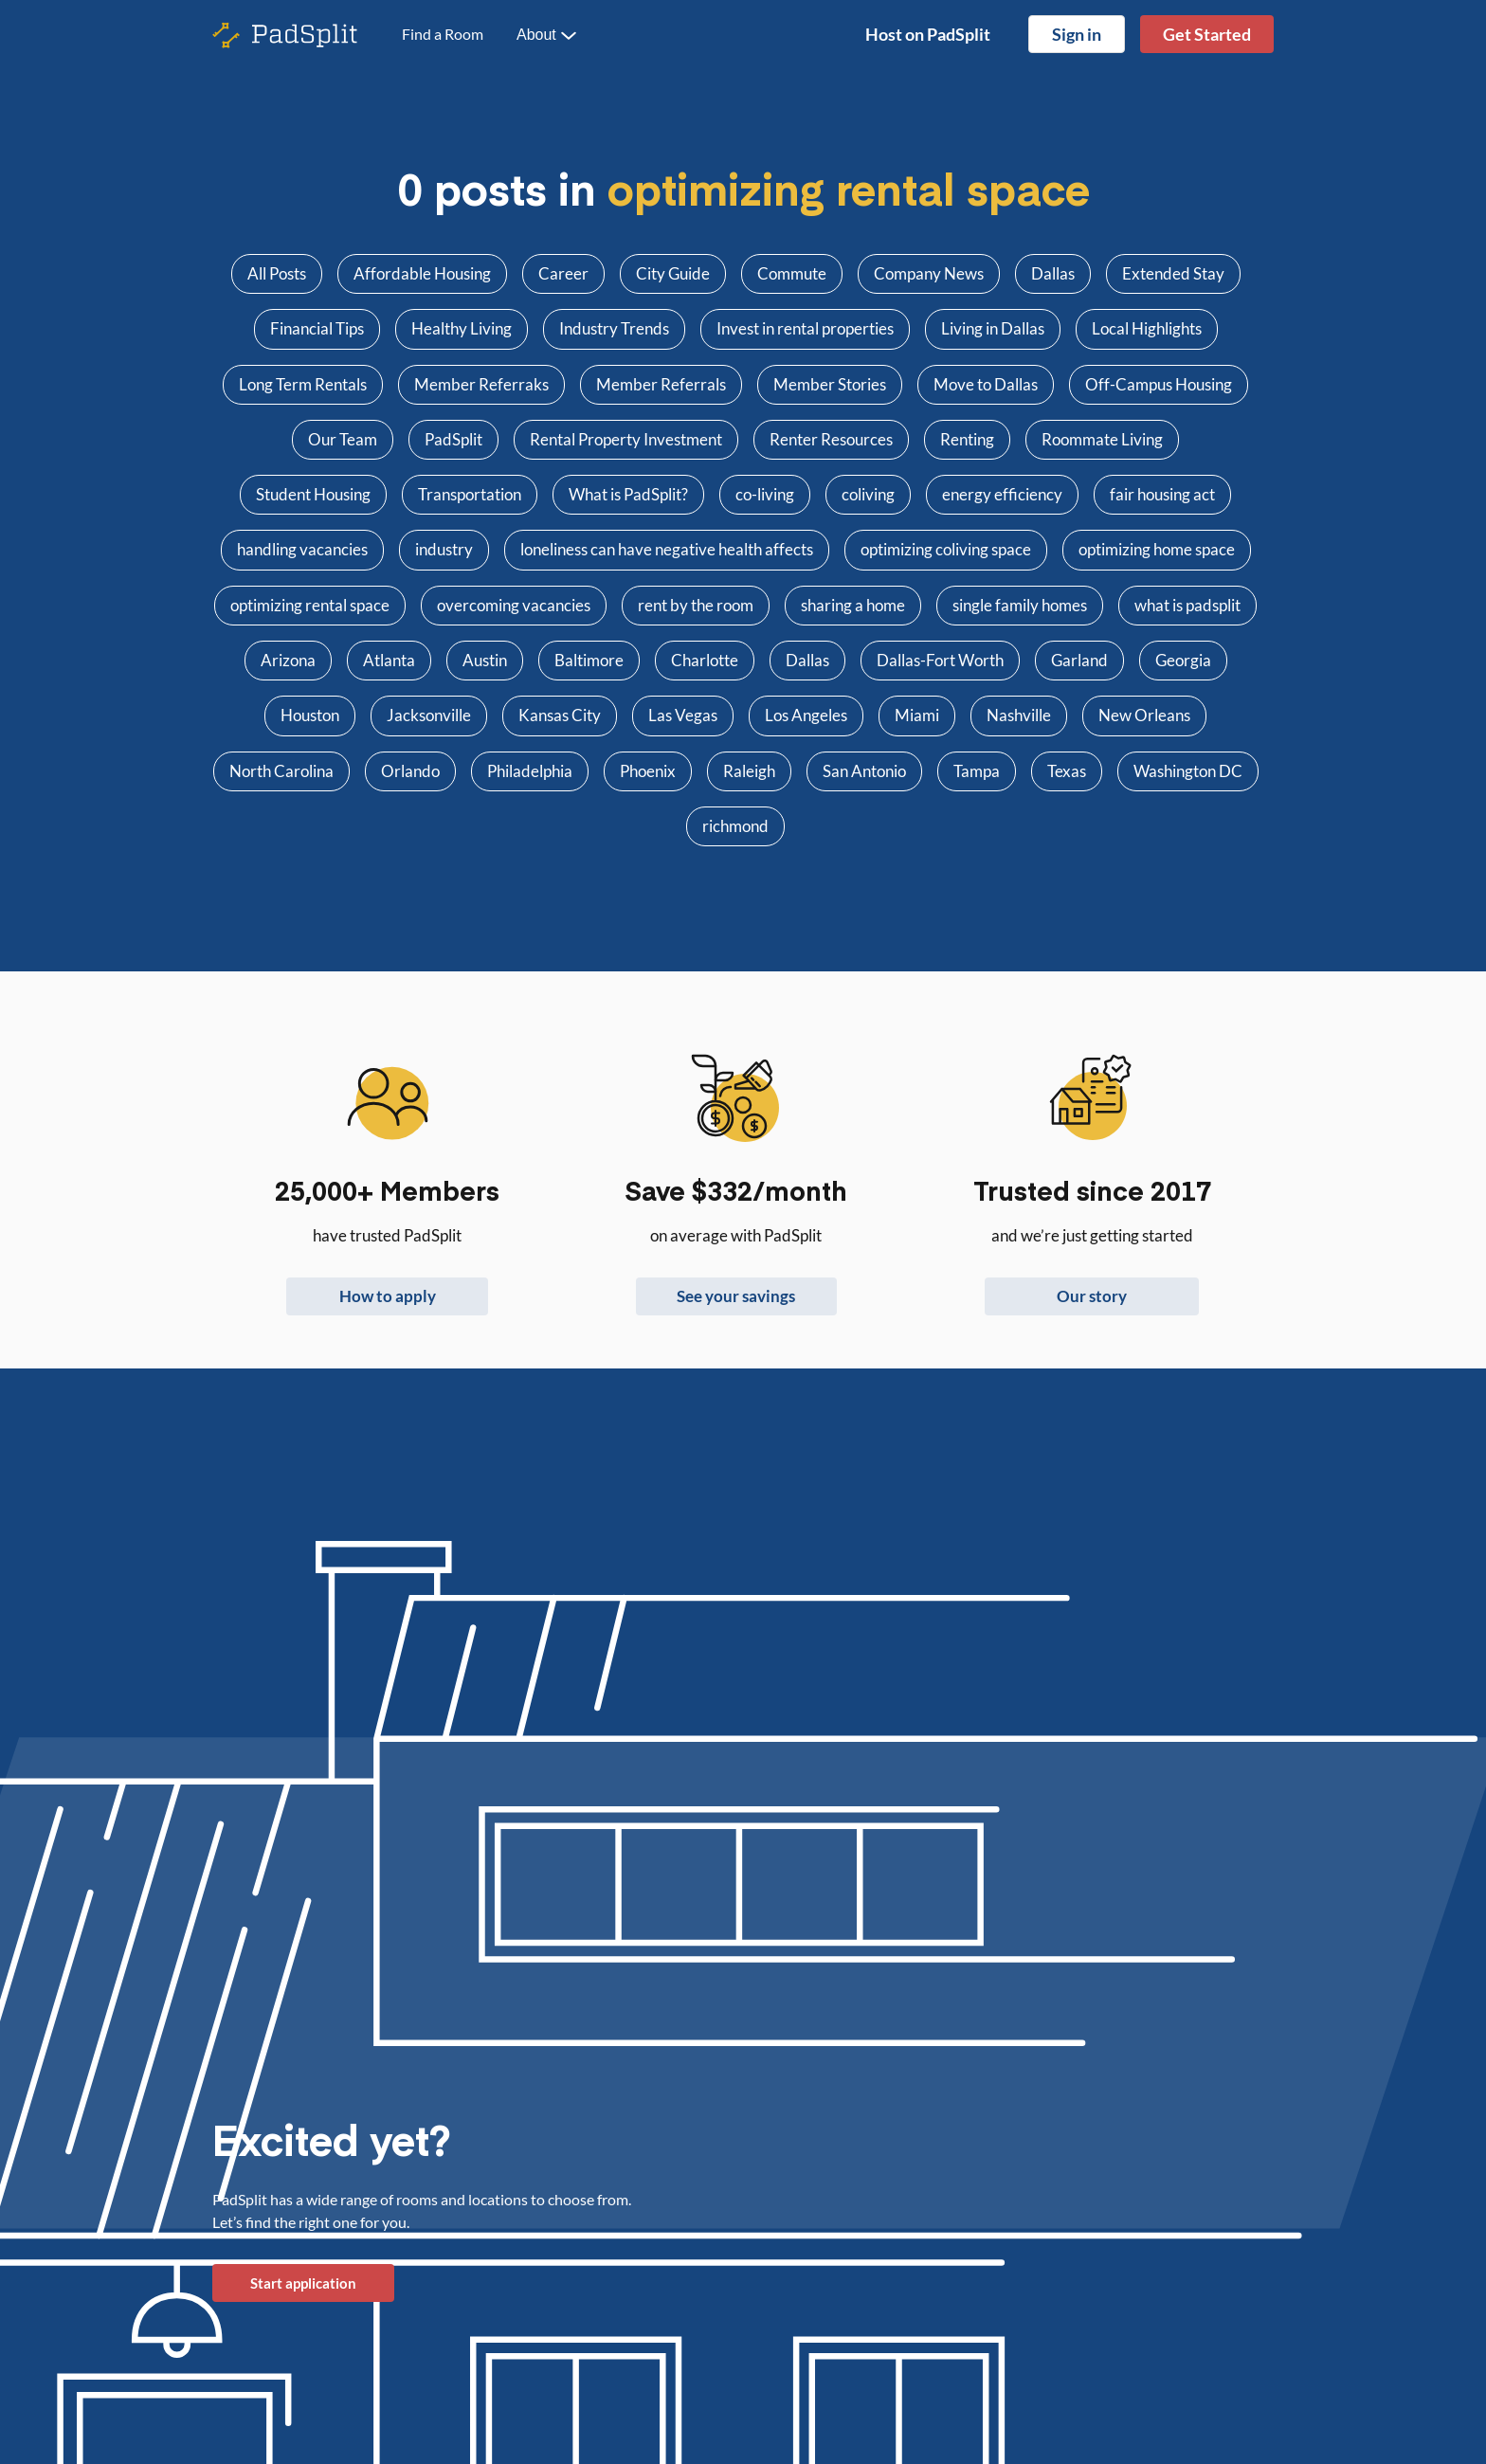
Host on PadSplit (927, 34)
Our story (1092, 1296)
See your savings (736, 1296)
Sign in (1076, 34)
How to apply (387, 1296)
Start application (303, 2283)
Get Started (1207, 34)
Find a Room (442, 34)
